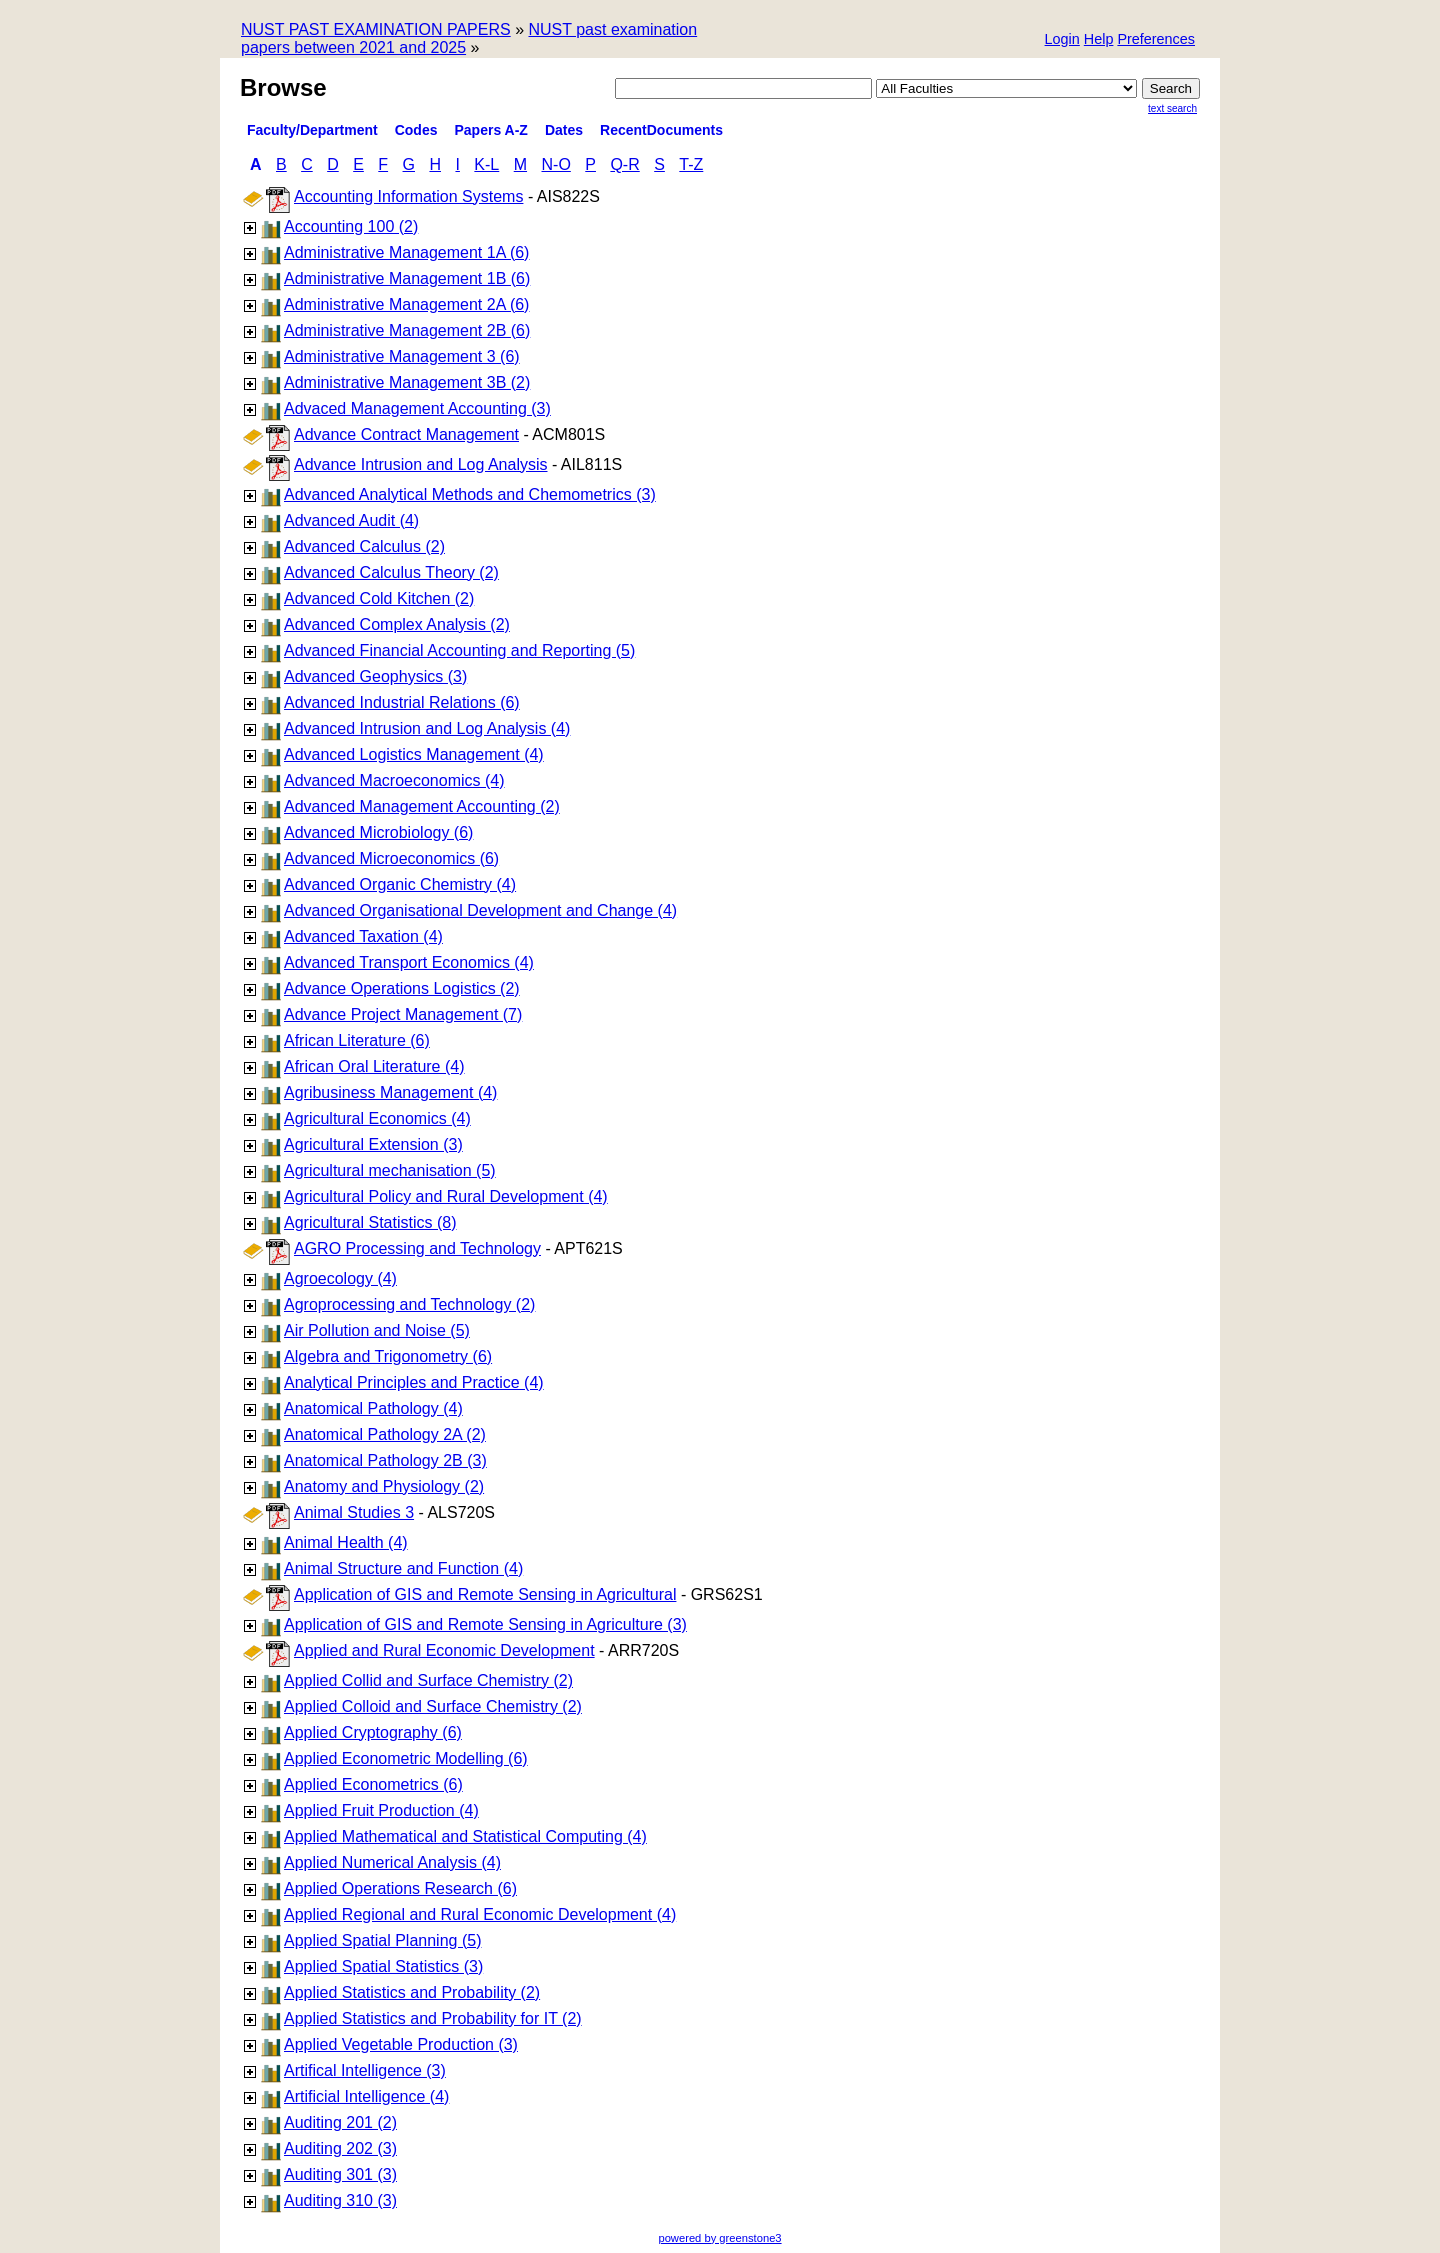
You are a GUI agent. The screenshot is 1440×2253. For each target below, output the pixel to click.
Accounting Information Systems (408, 196)
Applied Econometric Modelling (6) (406, 1758)
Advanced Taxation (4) (363, 936)
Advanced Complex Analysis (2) (397, 624)
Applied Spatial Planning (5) (382, 1940)
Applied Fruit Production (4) (381, 1810)
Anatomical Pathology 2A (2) (385, 1434)
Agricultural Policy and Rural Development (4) (446, 1196)
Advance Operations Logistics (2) (402, 988)
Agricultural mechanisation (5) (390, 1170)
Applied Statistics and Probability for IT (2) (433, 2018)
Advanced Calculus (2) (364, 546)
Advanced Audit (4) (351, 520)
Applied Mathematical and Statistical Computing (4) (465, 1836)
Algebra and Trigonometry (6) (388, 1356)
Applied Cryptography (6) (373, 1732)
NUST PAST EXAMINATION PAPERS (376, 29)
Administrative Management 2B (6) (407, 330)
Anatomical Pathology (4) (373, 1408)
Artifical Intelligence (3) (365, 2070)
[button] (1156, 40)
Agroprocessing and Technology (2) (409, 1304)
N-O (556, 164)
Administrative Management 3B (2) (407, 382)
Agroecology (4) (340, 1278)
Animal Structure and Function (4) (403, 1568)
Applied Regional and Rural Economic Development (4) (480, 1914)
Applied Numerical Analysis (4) (392, 1862)
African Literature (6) (357, 1040)
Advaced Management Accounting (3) (417, 408)
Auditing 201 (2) (340, 2122)
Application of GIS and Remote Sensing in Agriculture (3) (485, 1624)
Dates (564, 130)
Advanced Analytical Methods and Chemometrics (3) (470, 494)
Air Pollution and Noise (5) (377, 1330)
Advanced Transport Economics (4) (409, 962)
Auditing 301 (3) (340, 2174)
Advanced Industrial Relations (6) (402, 702)
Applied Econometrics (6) (373, 1784)
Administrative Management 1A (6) (406, 252)
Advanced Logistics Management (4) (414, 754)
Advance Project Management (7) (403, 1014)
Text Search (1172, 108)
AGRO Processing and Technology (417, 1248)
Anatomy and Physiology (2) (384, 1486)
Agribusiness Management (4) (390, 1092)
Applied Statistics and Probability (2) (412, 1992)
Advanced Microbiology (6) (378, 832)
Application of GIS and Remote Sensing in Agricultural (485, 1594)
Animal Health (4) (346, 1542)
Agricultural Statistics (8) (370, 1222)
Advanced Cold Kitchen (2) (379, 598)
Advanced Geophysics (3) (375, 676)
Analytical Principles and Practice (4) (414, 1382)
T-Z (691, 164)
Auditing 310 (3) (340, 2200)
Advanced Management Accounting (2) (422, 806)
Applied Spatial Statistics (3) (383, 1966)
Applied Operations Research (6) (400, 1888)
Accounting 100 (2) (351, 226)
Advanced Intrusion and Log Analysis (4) (427, 728)
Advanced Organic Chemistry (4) (400, 884)
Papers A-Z (491, 130)
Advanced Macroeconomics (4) (394, 780)
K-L (486, 164)
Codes (416, 130)
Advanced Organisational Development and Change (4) (480, 910)
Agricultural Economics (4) (377, 1118)
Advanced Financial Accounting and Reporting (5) (459, 650)
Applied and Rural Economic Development (444, 1650)
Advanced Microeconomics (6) (391, 858)
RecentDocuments (661, 130)
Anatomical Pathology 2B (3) (385, 1460)
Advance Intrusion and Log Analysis (421, 464)
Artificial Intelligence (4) (366, 2096)
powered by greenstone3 (719, 2238)
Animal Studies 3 (354, 1512)
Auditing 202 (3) (340, 2148)
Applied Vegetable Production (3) (401, 2044)
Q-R (624, 164)
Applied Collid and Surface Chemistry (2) (428, 1680)
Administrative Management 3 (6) (402, 356)
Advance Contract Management (406, 434)
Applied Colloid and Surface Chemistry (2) (433, 1706)
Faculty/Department (312, 130)
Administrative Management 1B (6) (407, 278)
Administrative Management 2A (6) (406, 304)
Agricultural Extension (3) (373, 1144)
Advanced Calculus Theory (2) (391, 572)
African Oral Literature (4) (374, 1066)
